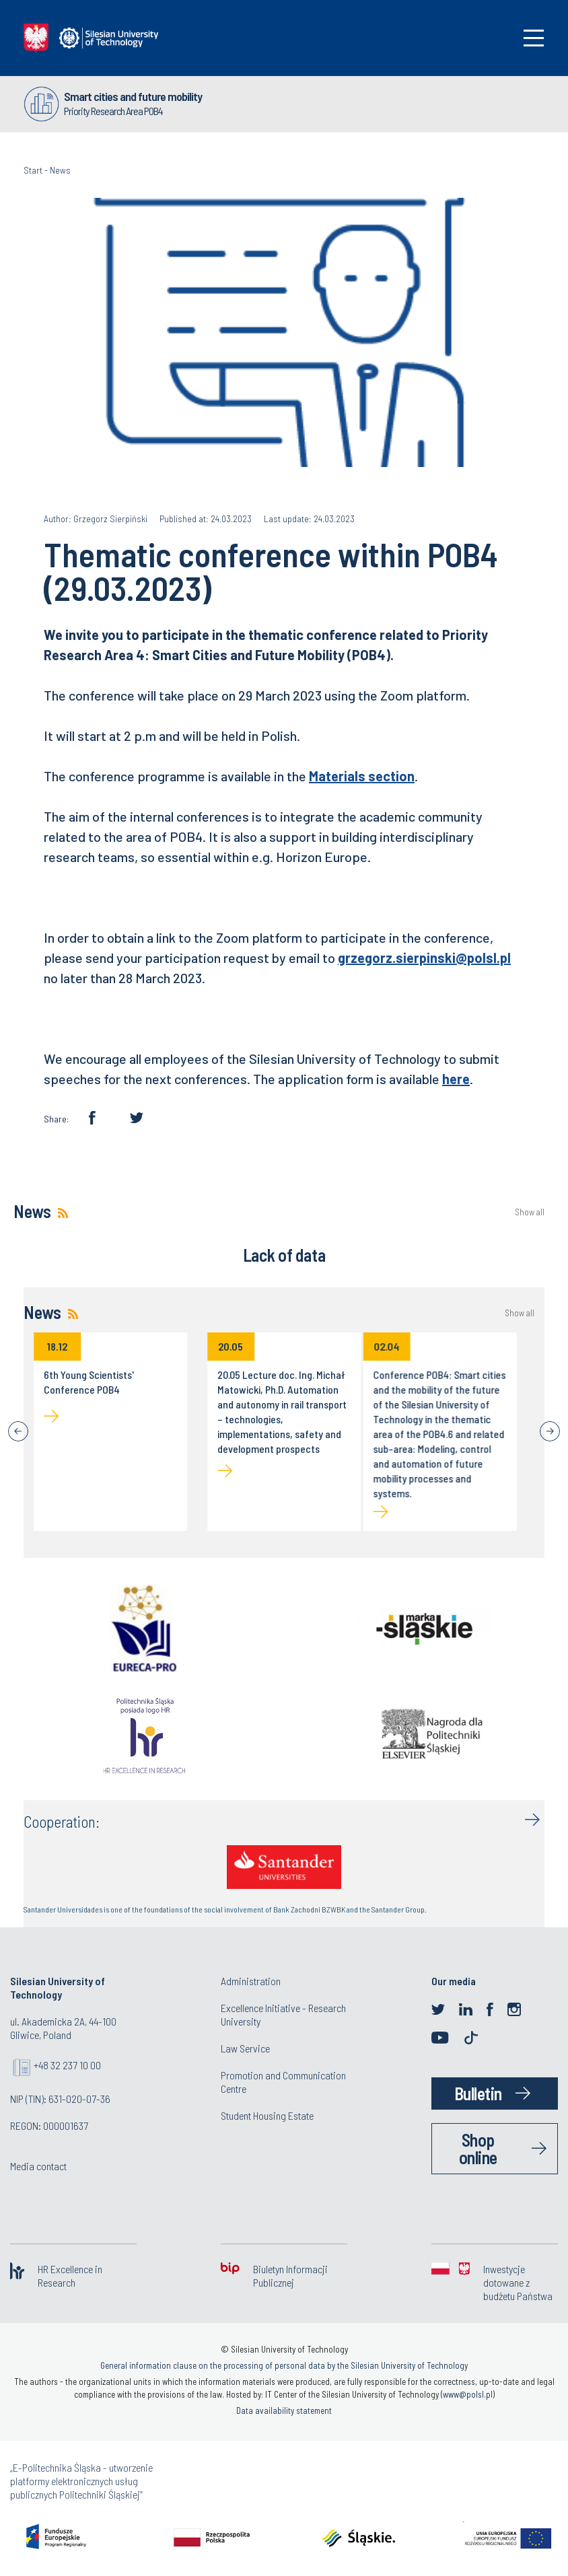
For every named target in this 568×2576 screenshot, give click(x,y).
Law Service (245, 2048)
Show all (529, 1212)
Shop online (478, 2148)
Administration (251, 1980)
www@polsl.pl (468, 2394)
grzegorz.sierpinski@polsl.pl (424, 958)
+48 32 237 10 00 (67, 2065)
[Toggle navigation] (533, 38)
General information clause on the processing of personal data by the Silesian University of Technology (284, 2365)
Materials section (362, 776)
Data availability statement (284, 2410)
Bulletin (478, 2093)
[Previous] (18, 1431)
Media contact (38, 2165)
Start (33, 170)
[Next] (550, 1431)
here (456, 1079)
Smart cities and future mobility (133, 96)
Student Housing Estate (267, 2115)
